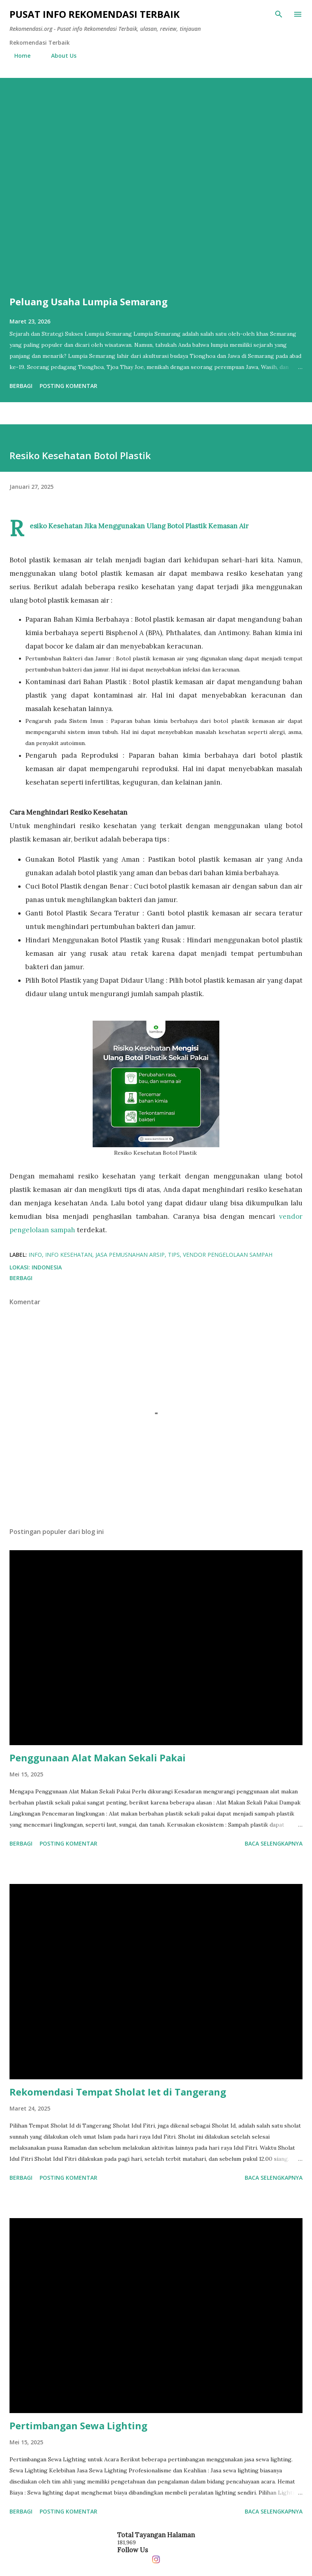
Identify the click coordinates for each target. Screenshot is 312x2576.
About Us (59, 55)
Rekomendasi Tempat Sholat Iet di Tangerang (118, 2091)
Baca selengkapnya (273, 1843)
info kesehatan (68, 1254)
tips (174, 1254)
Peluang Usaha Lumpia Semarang (88, 301)
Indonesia (47, 1267)
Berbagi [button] (21, 386)
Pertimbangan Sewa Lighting (78, 2425)
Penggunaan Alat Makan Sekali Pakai (98, 1757)
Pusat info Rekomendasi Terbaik (95, 14)
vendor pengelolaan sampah (227, 1254)
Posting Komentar (68, 386)
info (35, 1254)
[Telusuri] (278, 14)
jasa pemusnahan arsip (130, 1254)
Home (18, 55)
